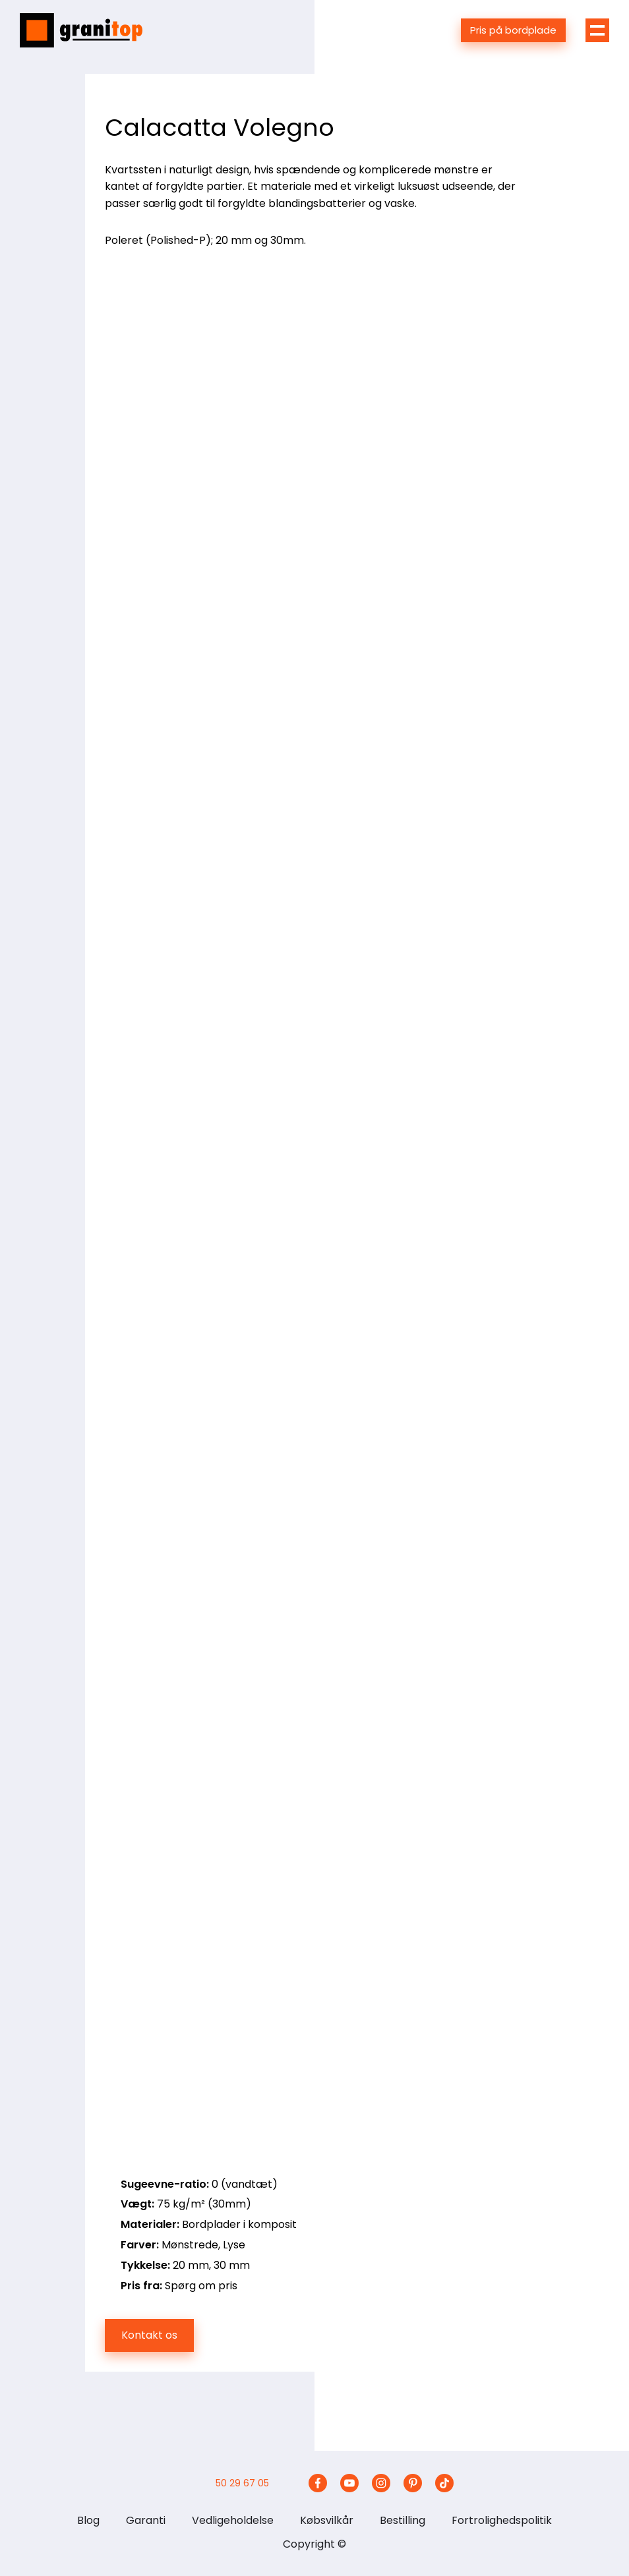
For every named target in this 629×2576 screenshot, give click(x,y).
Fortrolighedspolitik (502, 2520)
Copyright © (314, 2544)
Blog (88, 2520)
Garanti (145, 2520)
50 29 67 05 (242, 2483)
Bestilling (402, 2520)
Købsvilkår (326, 2520)
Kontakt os (149, 2335)
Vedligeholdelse (233, 2520)
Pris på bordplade (513, 30)
